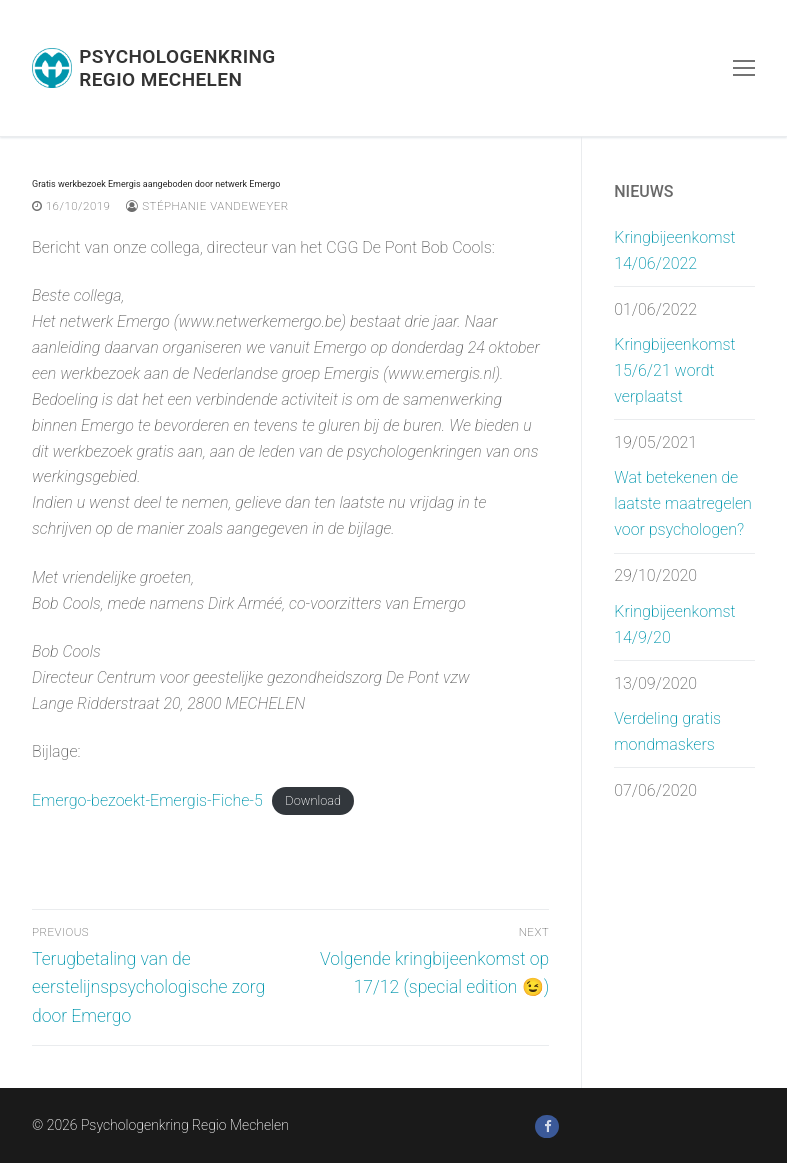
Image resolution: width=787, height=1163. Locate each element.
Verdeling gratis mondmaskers (667, 731)
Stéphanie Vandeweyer (207, 206)
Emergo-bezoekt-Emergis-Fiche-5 (147, 800)
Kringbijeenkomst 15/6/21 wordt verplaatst (674, 370)
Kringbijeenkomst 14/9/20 (674, 624)
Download (313, 801)
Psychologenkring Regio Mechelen (177, 68)
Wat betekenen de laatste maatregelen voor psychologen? (683, 503)
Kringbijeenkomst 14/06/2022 (674, 250)
